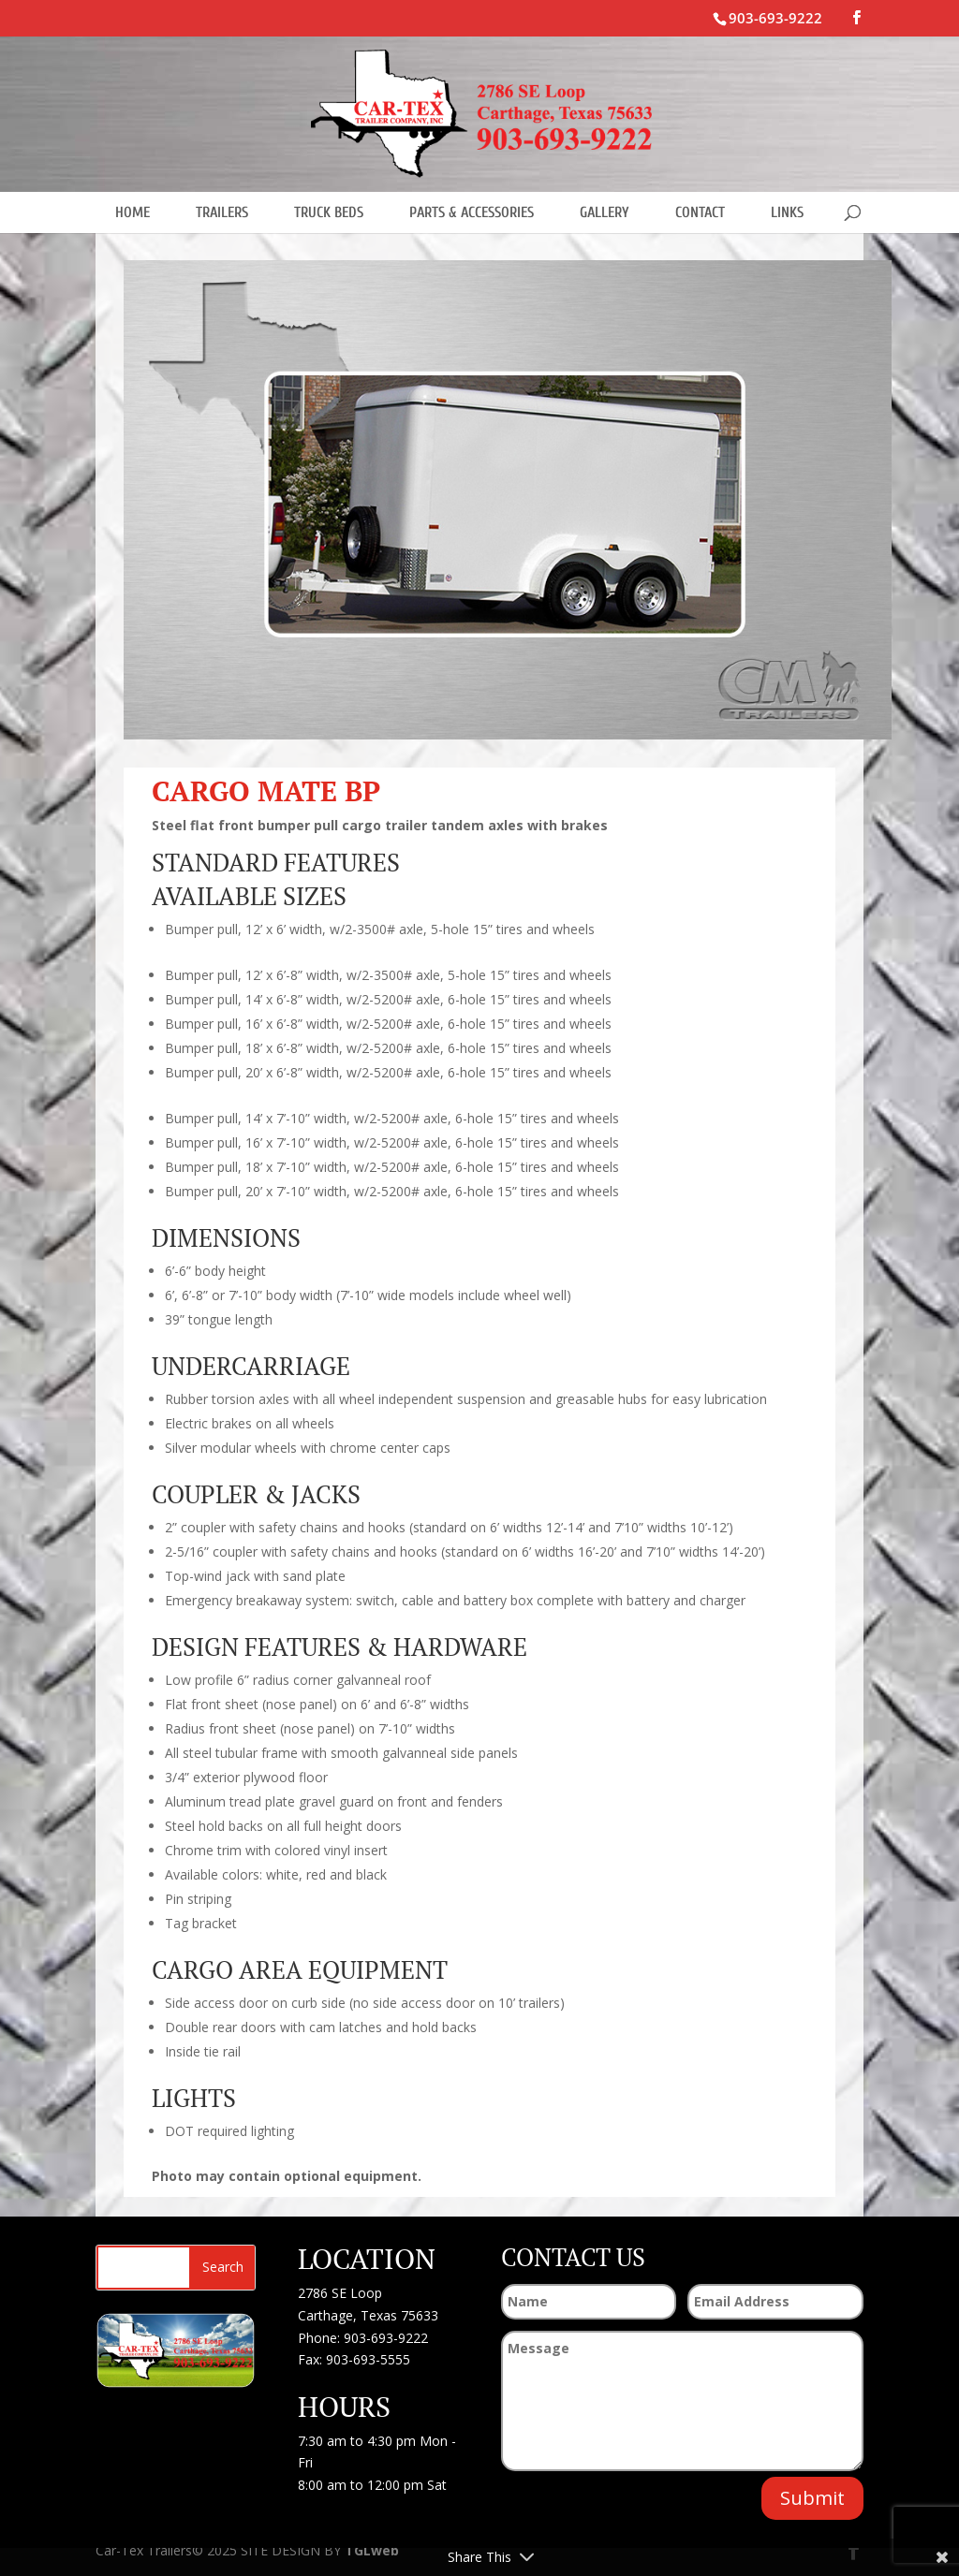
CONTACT (700, 212)
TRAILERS (222, 212)
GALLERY (604, 212)
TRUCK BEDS (328, 212)
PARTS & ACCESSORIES (471, 212)
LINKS (787, 212)
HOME (132, 212)
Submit (812, 2497)
